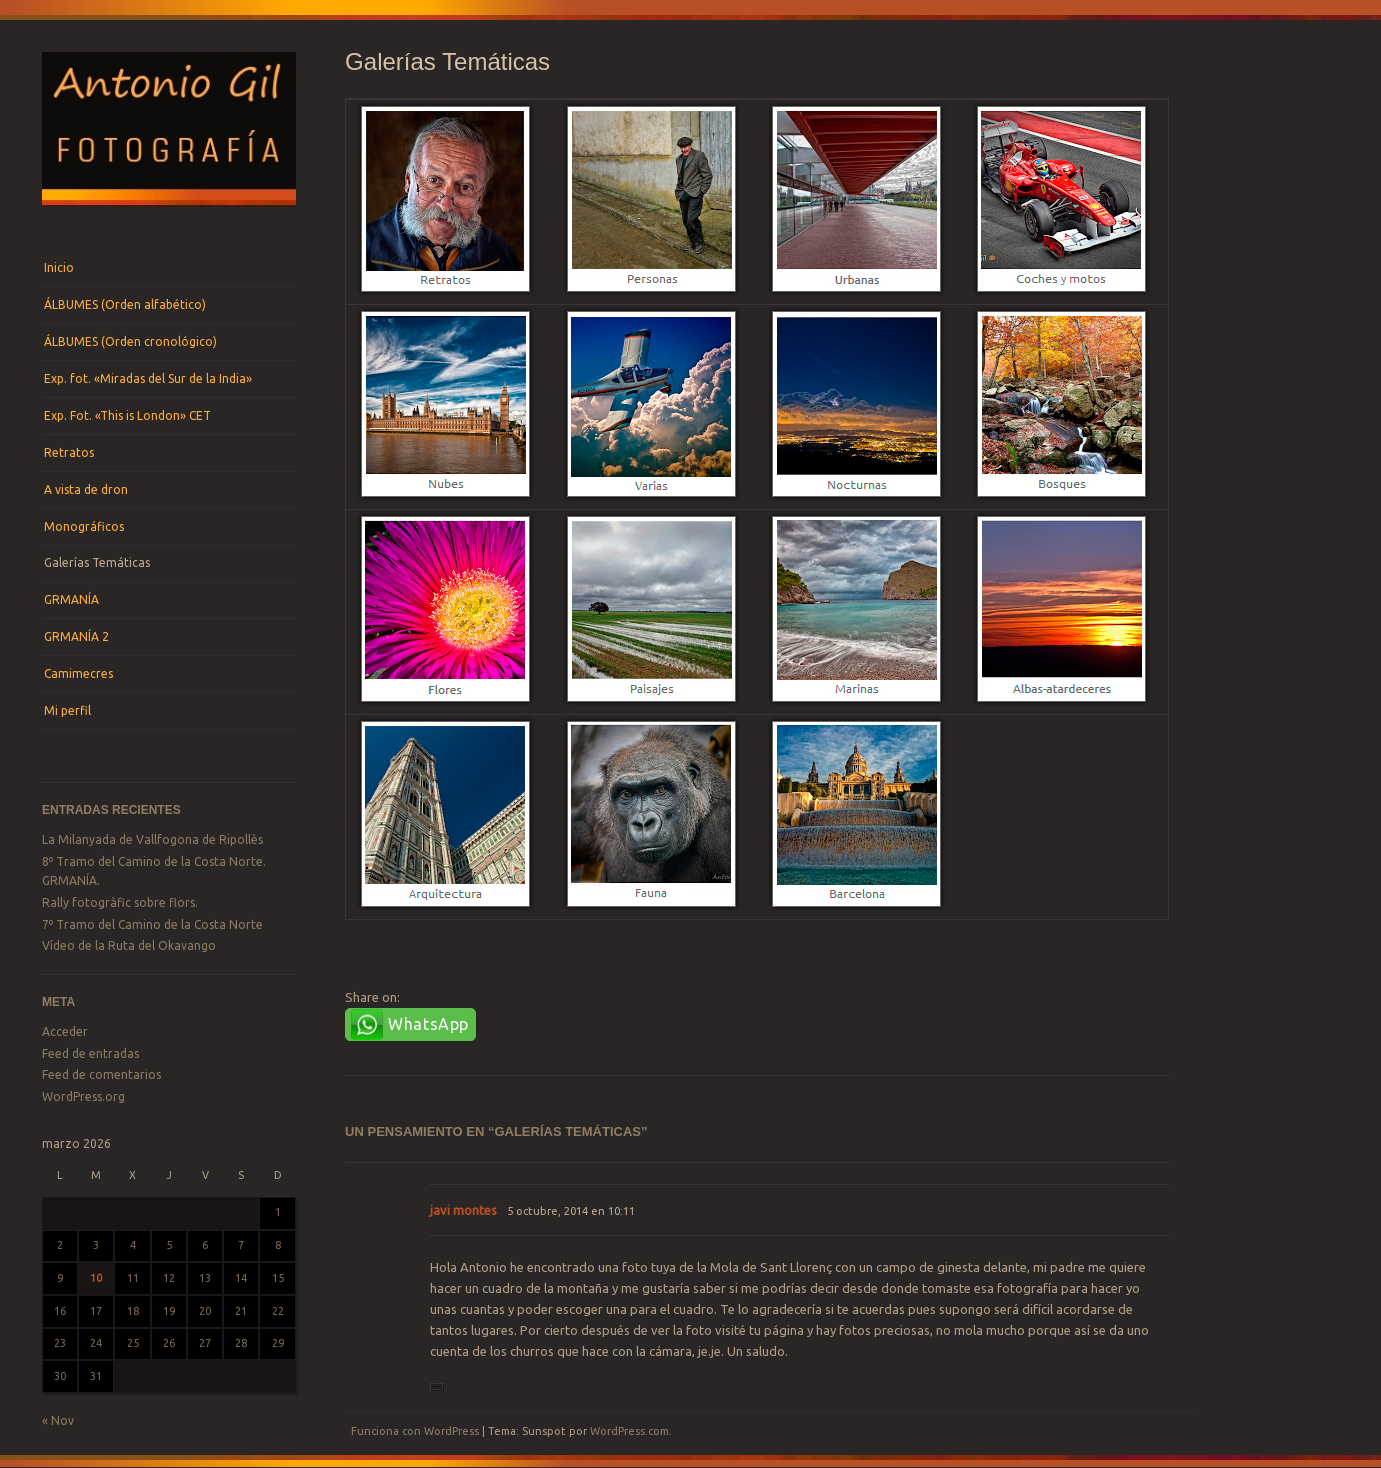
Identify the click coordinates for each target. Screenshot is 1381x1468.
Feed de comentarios (101, 1074)
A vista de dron (86, 489)
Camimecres (78, 673)
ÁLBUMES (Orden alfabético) (125, 304)
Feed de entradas (90, 1053)
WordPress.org (83, 1096)
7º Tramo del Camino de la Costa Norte (152, 924)
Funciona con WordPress (415, 1431)
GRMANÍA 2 (76, 636)
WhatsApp (428, 1024)
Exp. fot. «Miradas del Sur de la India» (148, 378)
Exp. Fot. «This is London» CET (127, 415)
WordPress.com (629, 1431)
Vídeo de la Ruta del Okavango (129, 945)
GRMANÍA (71, 599)
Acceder (65, 1031)
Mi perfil (67, 710)
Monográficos (84, 526)
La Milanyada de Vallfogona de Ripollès (152, 839)
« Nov (58, 1420)
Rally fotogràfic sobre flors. (120, 902)
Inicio (59, 267)
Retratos (69, 452)
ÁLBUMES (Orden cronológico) (130, 341)
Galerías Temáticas (97, 562)
